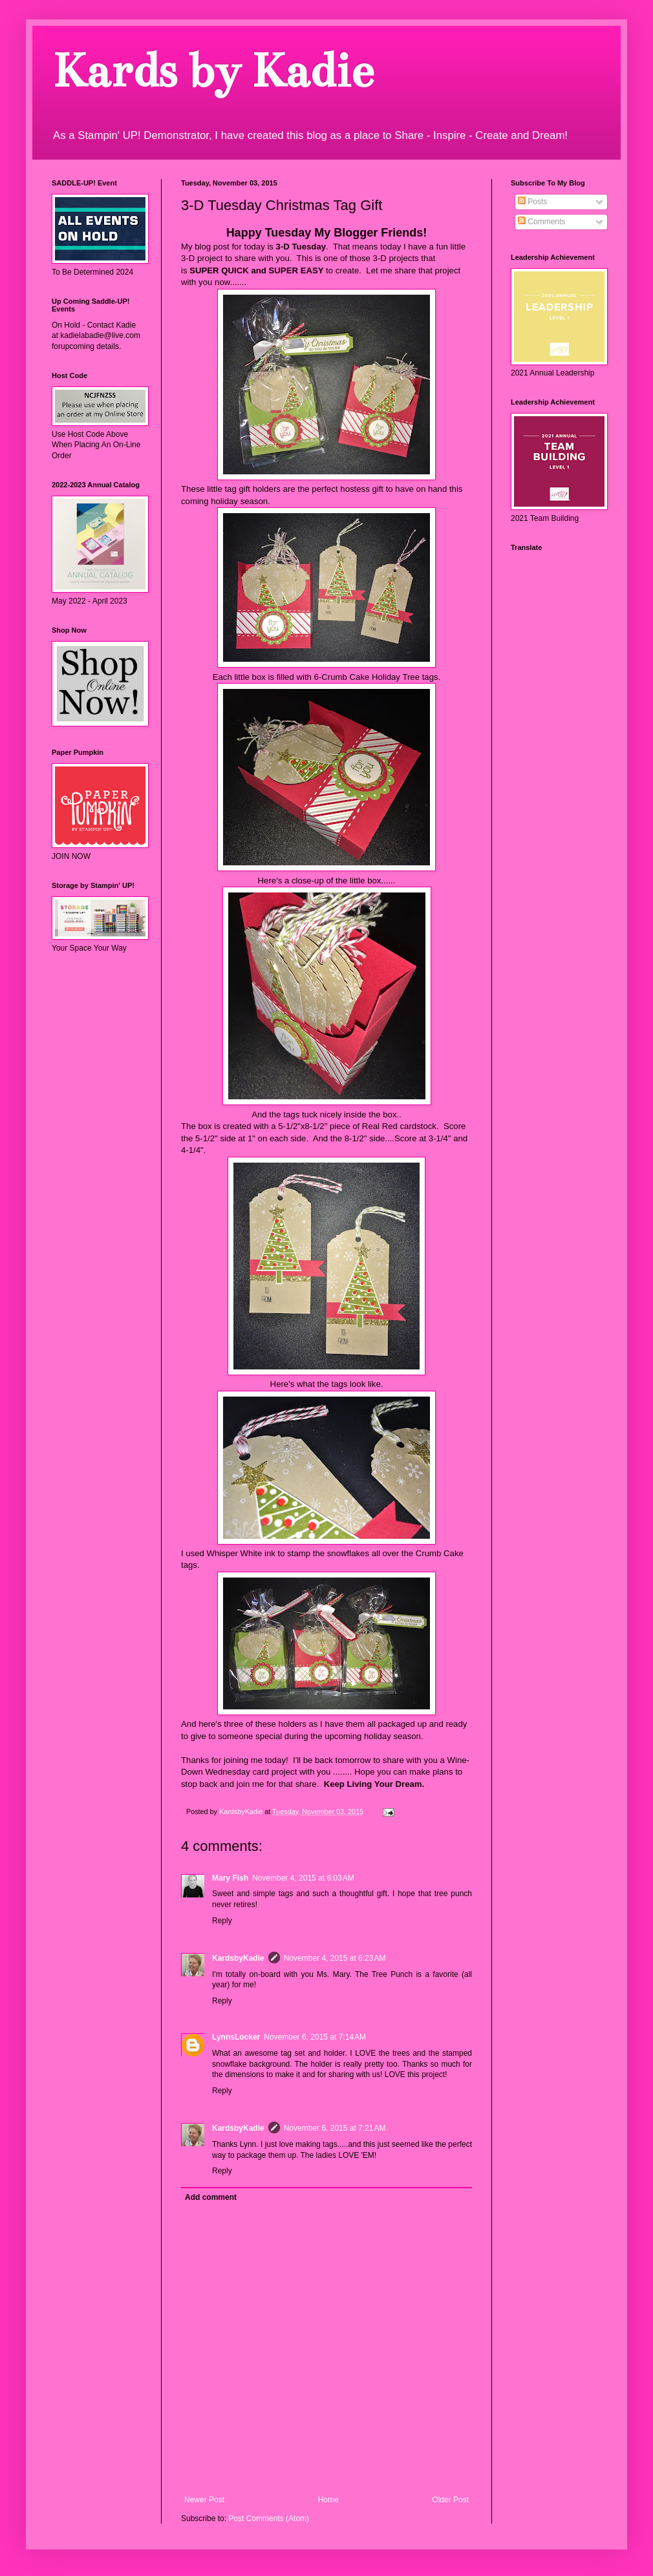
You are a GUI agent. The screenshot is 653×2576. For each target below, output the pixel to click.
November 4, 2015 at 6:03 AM (303, 1878)
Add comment (211, 2197)
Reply (222, 1920)
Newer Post (204, 2499)
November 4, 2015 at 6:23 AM (335, 1958)
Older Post (450, 2499)
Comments (541, 221)
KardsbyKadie (238, 1958)
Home (328, 2499)
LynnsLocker (236, 2037)
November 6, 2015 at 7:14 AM (315, 2037)
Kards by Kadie (212, 71)
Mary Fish (230, 1878)
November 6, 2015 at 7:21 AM (335, 2128)
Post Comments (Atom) (268, 2518)
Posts (532, 201)
